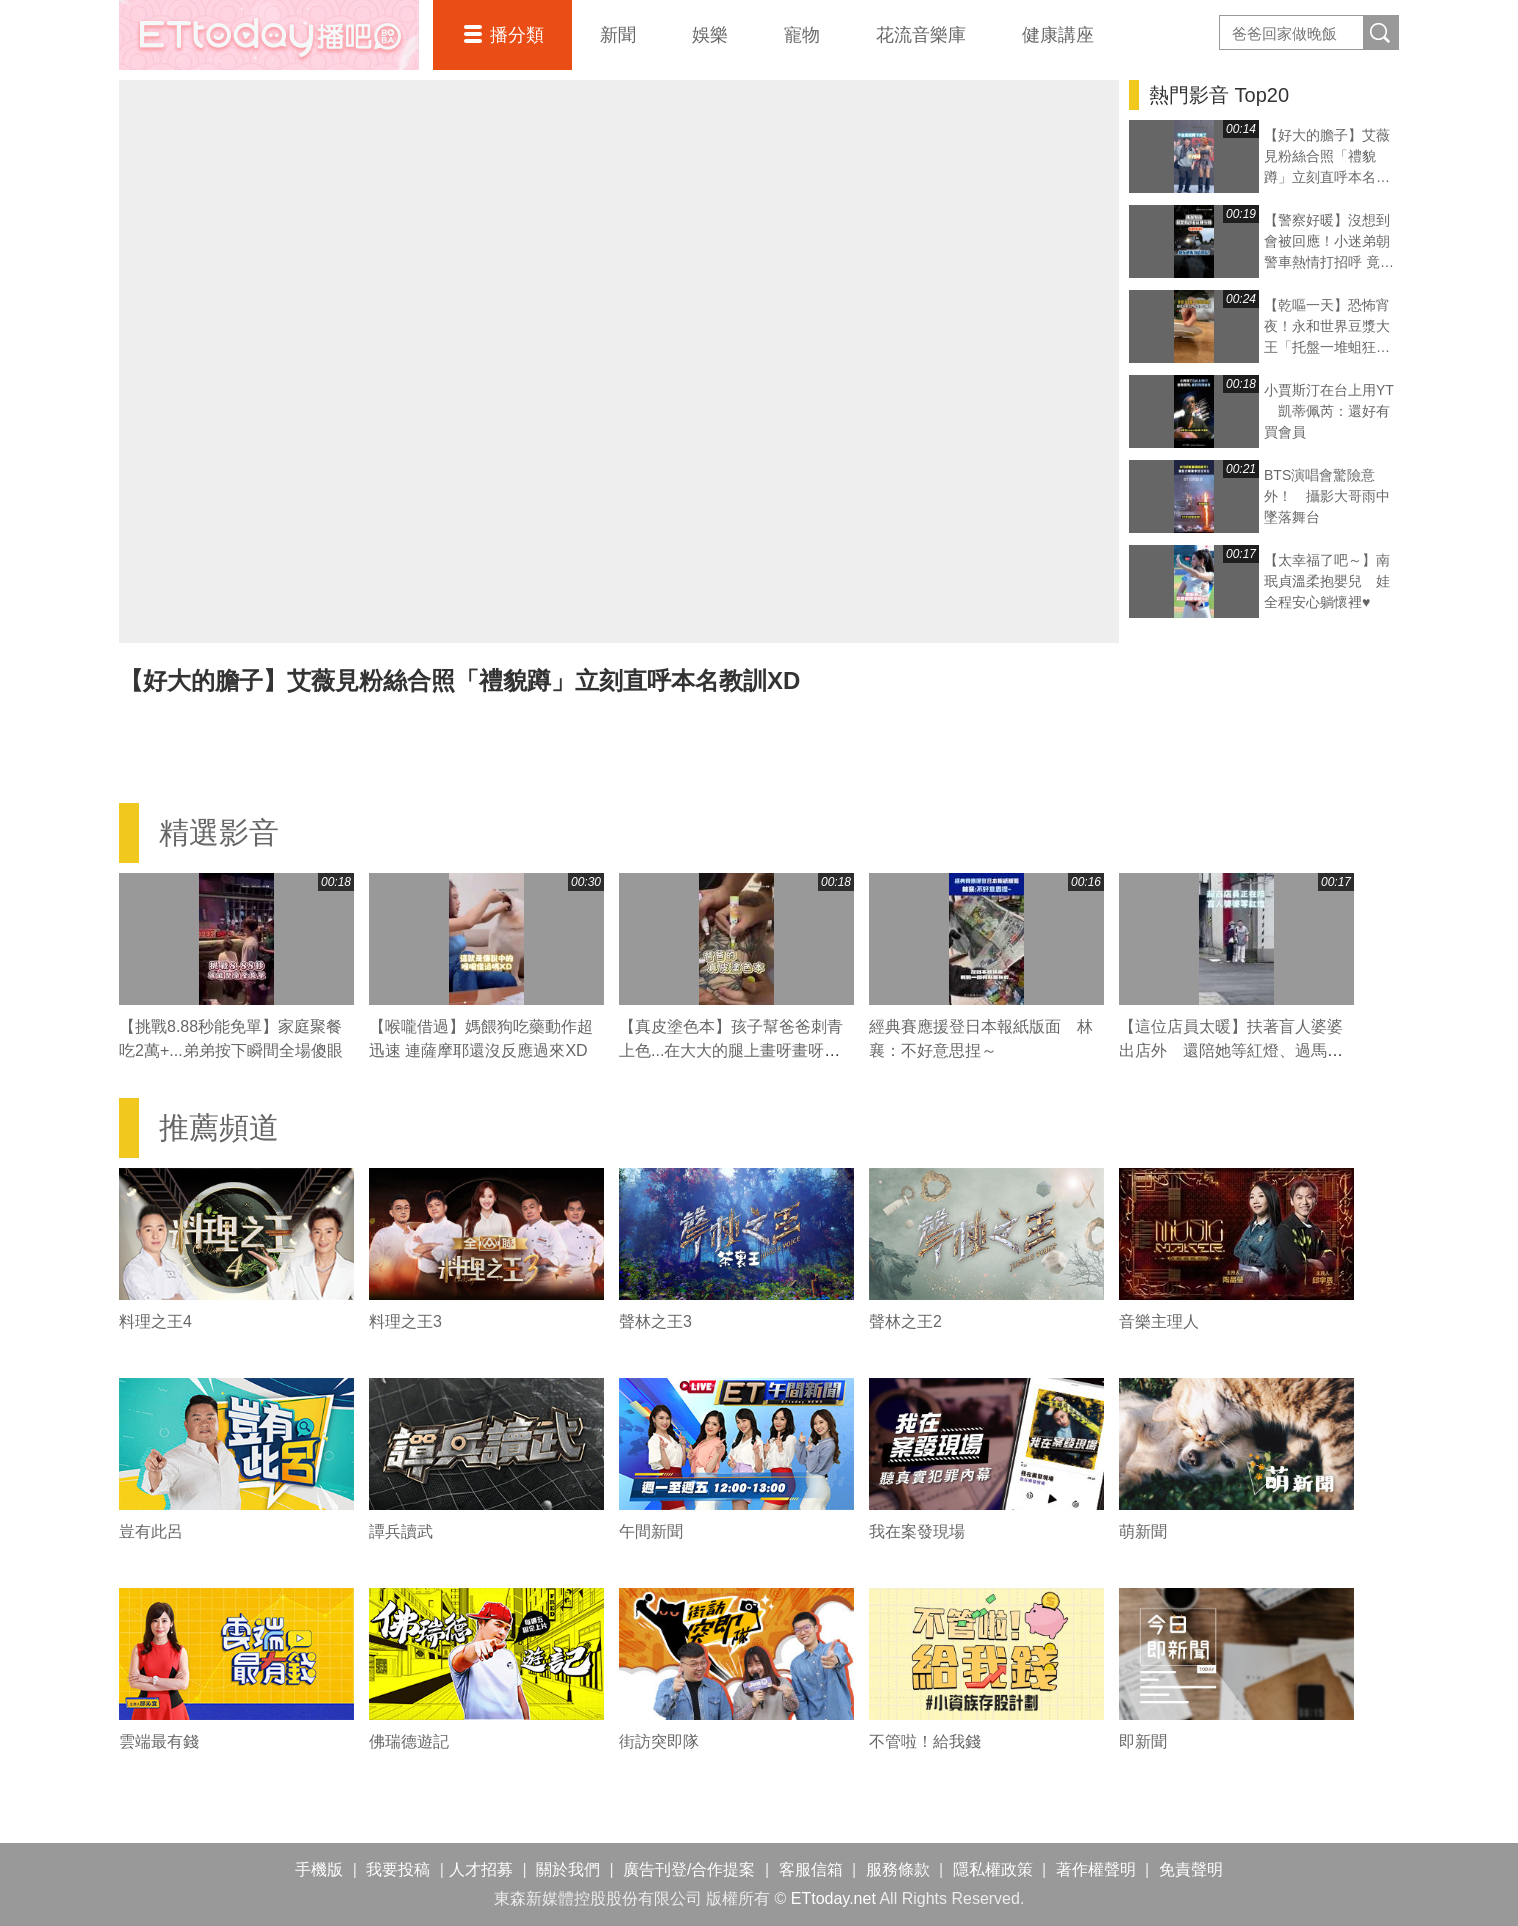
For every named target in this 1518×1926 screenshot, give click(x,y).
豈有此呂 (151, 1531)
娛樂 (710, 35)
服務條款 (898, 1869)
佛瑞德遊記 (409, 1741)
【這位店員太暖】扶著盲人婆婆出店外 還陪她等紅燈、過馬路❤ (1231, 1050)
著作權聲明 (1096, 1869)
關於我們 (568, 1869)
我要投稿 (398, 1869)
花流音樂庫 (921, 35)
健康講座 (1058, 35)
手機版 (319, 1869)
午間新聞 (651, 1531)
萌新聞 (1143, 1531)
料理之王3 (405, 1321)
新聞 (618, 35)
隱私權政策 (993, 1869)
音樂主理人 (1159, 1321)
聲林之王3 (655, 1321)
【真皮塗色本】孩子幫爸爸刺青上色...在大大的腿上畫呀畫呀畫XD (731, 1050)
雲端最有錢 (159, 1741)
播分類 (517, 35)
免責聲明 (1191, 1869)
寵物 (802, 35)
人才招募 (481, 1869)
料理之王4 (155, 1321)
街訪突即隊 (659, 1741)
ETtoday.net (833, 1898)
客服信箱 (811, 1869)
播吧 (269, 35)
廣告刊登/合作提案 (689, 1869)
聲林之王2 (905, 1321)
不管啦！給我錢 (925, 1741)
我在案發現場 (917, 1531)
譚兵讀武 (401, 1531)
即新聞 (1143, 1741)
